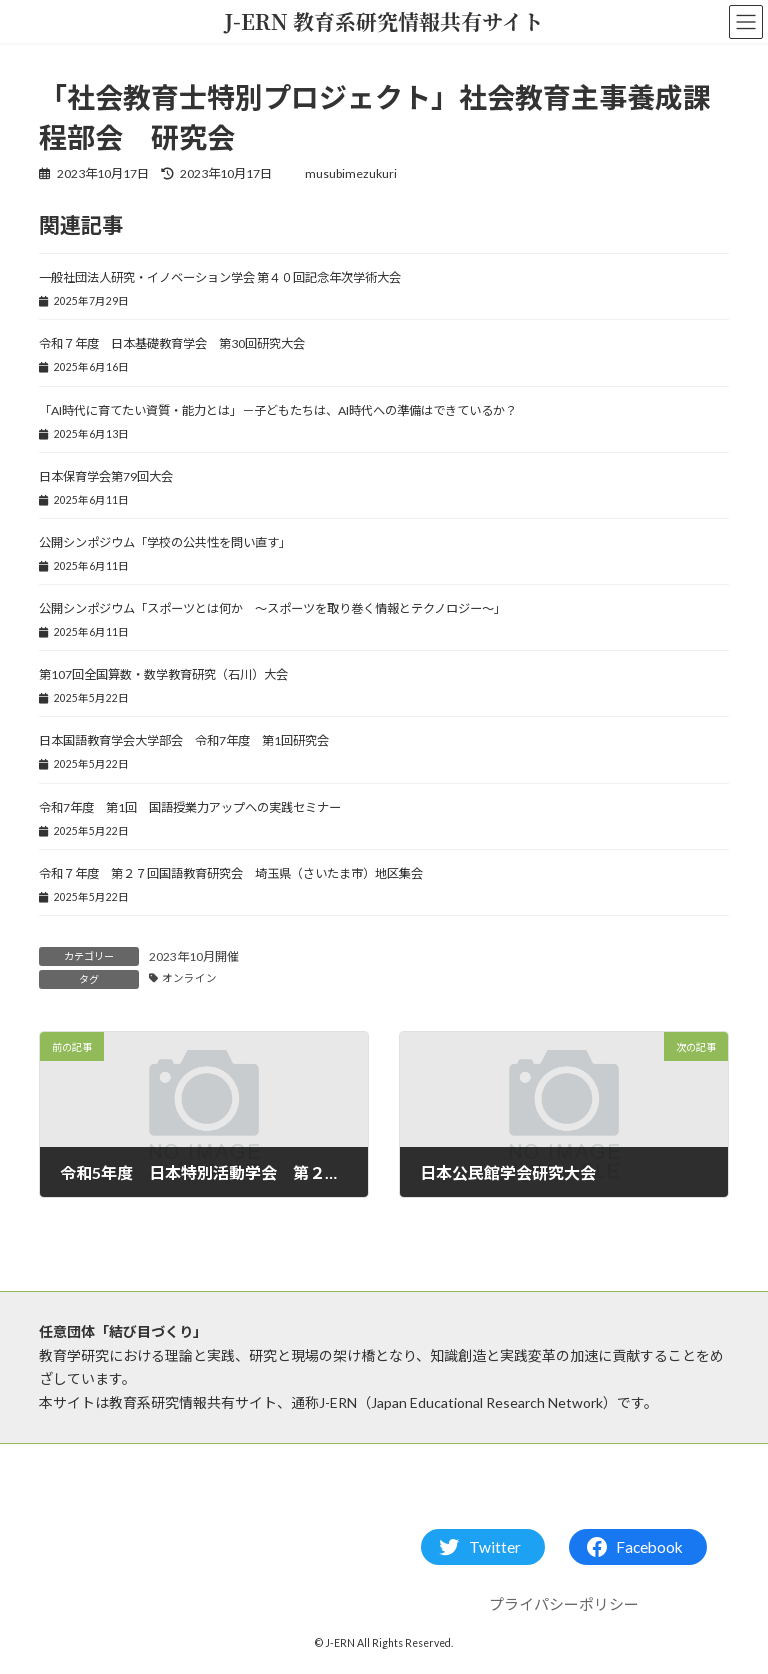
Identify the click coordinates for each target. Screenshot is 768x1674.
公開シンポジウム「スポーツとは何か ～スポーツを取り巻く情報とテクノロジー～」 (272, 608)
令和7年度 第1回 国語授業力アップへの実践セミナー (190, 807)
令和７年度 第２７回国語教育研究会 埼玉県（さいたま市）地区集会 (231, 873)
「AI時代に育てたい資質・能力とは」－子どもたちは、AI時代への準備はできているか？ (278, 410)
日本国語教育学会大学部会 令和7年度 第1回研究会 (184, 740)
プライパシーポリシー (564, 1604)
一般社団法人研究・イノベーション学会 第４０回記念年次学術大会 (220, 277)
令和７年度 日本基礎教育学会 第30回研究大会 (172, 343)
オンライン (189, 978)
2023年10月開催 (194, 956)
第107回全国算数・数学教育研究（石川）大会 (163, 674)
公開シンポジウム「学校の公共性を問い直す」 (165, 542)
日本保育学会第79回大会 (106, 476)
